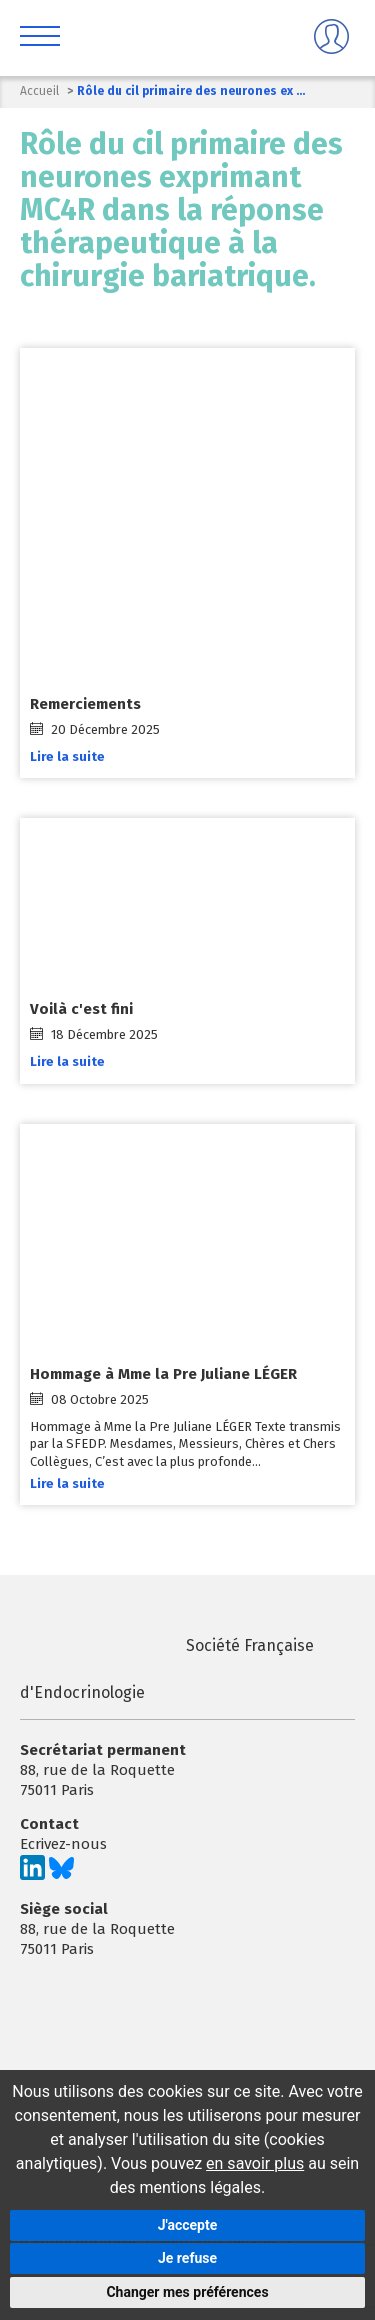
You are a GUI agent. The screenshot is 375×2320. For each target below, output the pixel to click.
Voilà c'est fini (81, 1009)
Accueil (39, 91)
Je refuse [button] (187, 2258)
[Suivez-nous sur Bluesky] (61, 1875)
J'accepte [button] (188, 2225)
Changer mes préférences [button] (187, 2292)
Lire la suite (67, 756)
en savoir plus (255, 2163)
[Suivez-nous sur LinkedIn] (32, 1875)
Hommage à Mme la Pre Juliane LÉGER (163, 1374)
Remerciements (85, 704)
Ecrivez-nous (63, 1844)
